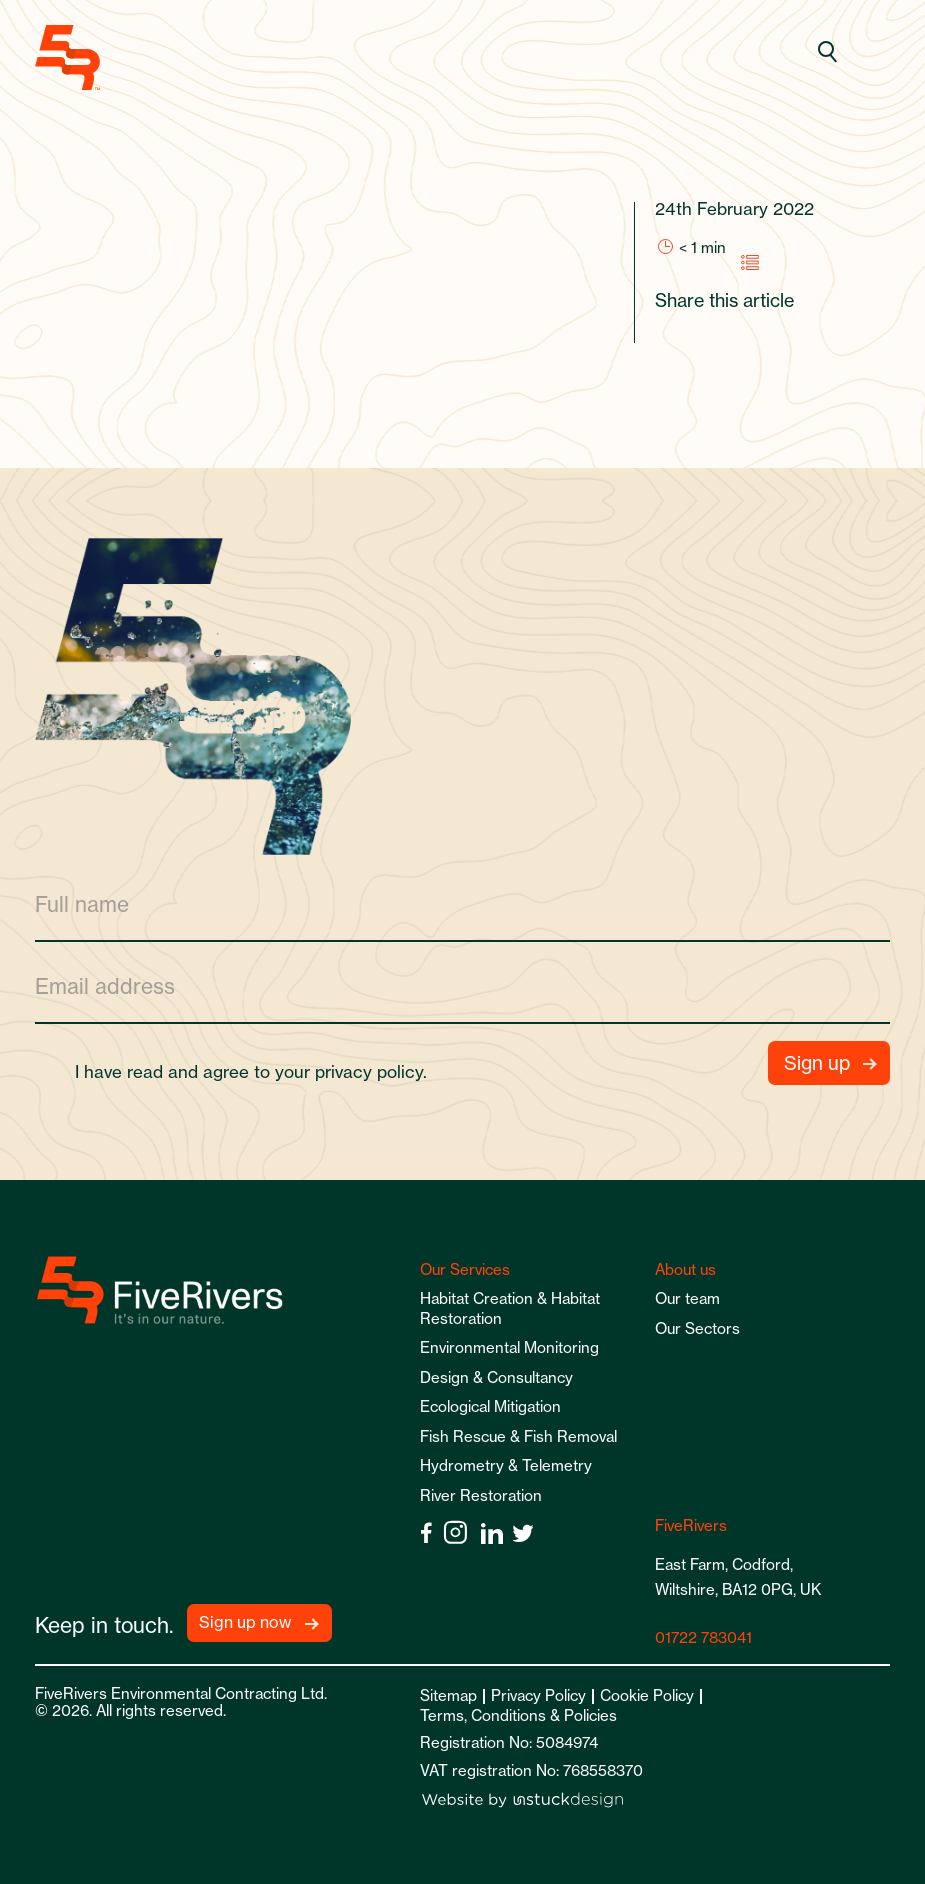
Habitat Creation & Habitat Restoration (510, 1308)
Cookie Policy (647, 1695)
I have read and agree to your (259, 1071)
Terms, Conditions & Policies (518, 1715)
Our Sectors (697, 1328)
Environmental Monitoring (509, 1347)
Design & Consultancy (496, 1377)
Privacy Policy (538, 1695)
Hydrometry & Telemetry (506, 1465)
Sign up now (245, 1622)
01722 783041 (703, 1637)
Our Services (465, 1269)
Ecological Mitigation (490, 1406)
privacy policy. (371, 1071)
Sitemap (448, 1695)
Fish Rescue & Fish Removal (518, 1436)
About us (685, 1269)
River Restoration (481, 1495)
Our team (687, 1298)
